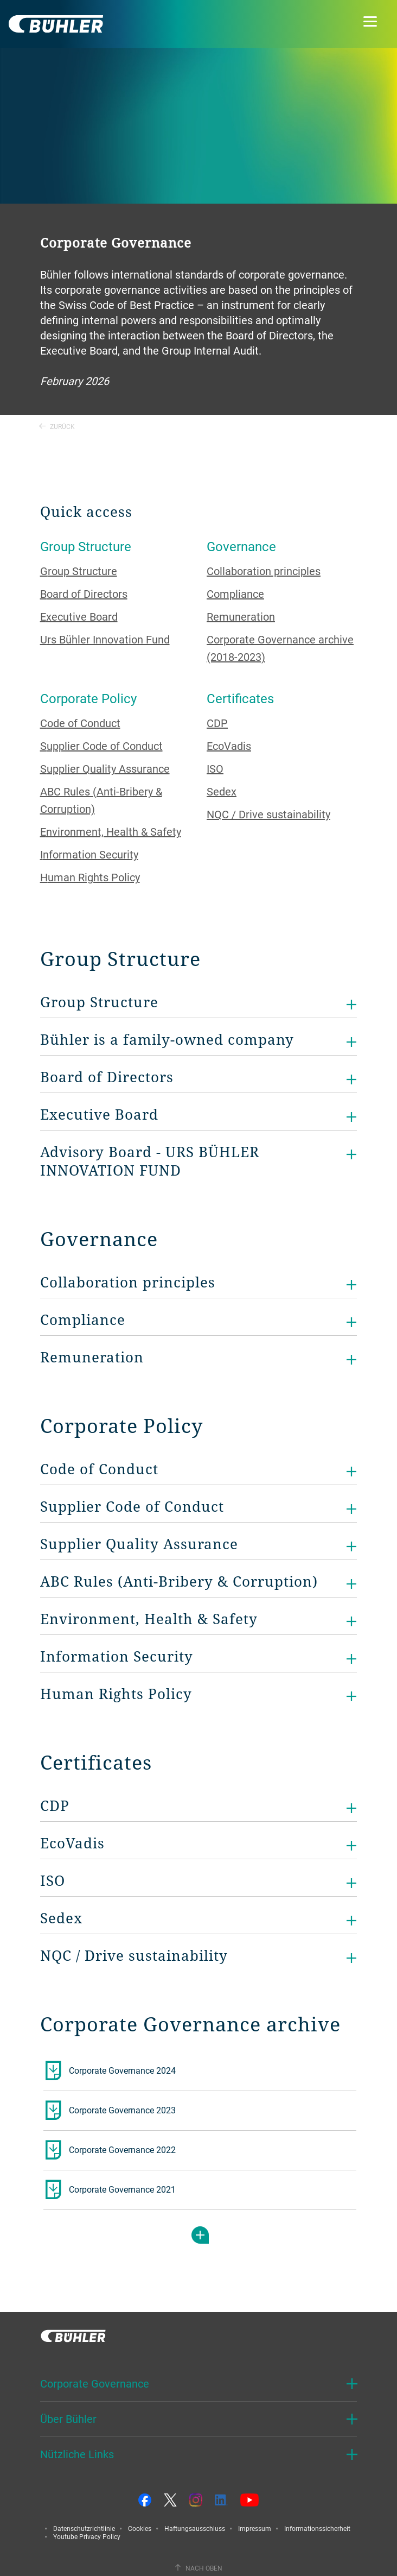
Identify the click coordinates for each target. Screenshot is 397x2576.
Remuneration (241, 616)
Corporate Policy (88, 698)
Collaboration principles (264, 571)
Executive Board (79, 616)
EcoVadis (229, 745)
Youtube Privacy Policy (86, 2536)
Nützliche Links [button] (77, 2454)
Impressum (254, 2528)
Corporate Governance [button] (94, 2383)
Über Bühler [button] (68, 2418)
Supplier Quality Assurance (105, 768)
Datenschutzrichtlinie (84, 2528)
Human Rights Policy (90, 877)
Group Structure (85, 546)
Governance (241, 546)
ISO (215, 768)
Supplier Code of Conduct (101, 745)
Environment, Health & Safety (110, 831)
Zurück (57, 426)
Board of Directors (83, 593)
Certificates (240, 698)
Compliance (235, 593)
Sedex (221, 791)
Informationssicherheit (317, 2528)
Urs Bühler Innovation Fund (105, 639)
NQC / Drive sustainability (268, 814)
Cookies (139, 2528)
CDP (217, 723)
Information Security (89, 854)
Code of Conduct (80, 723)
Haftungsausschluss (194, 2528)
